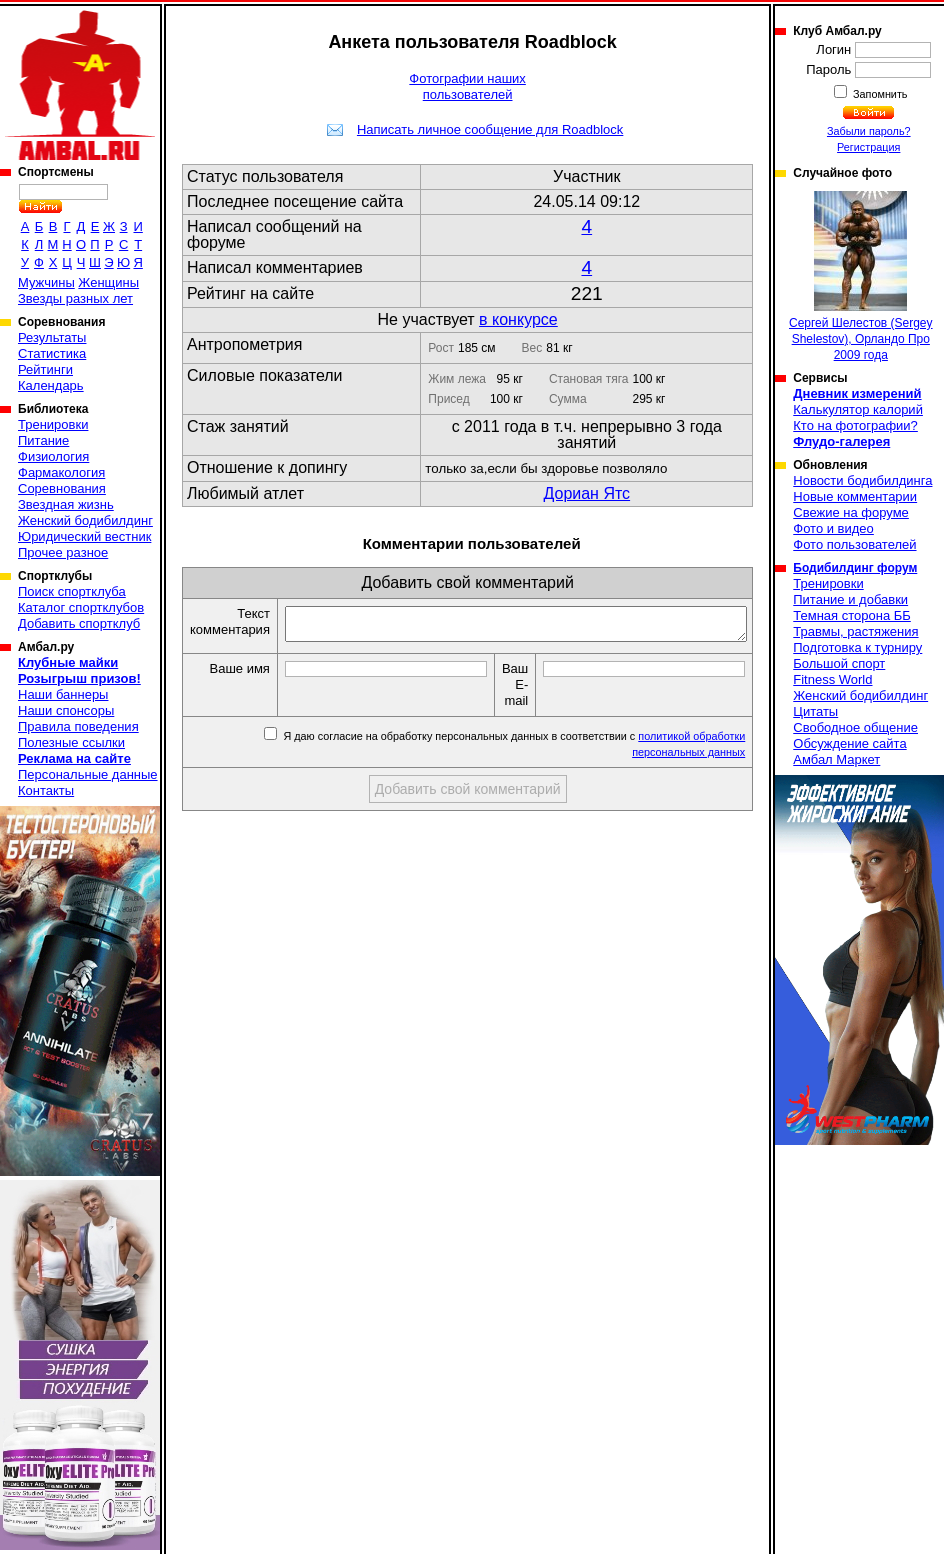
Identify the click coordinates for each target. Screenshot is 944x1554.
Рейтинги (45, 369)
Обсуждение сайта (849, 743)
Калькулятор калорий (858, 409)
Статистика (52, 353)
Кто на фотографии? (855, 425)
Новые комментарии (855, 496)
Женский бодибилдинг (85, 520)
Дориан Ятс (586, 493)
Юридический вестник (84, 536)
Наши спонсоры (66, 710)
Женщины (108, 282)
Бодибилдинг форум (855, 568)
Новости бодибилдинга (862, 480)
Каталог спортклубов (81, 607)
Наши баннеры (63, 694)
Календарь (51, 385)
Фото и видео (833, 528)
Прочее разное (63, 552)
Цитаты (815, 711)
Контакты (46, 790)
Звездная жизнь (66, 504)
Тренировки (53, 424)
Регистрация (868, 147)
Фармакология (61, 472)
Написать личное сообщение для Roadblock (490, 129)
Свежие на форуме (851, 512)
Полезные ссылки (71, 742)
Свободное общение (855, 727)
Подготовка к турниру (857, 647)
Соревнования (62, 488)
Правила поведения (78, 726)
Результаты (52, 337)
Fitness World (832, 679)
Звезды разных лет (75, 298)
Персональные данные (88, 774)
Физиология (53, 456)
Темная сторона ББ (852, 615)
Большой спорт (839, 663)
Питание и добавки (850, 599)
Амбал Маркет (836, 759)
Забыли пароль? (869, 131)
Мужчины (46, 282)
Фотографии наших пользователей (467, 86)
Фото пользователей (854, 544)
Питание (43, 440)
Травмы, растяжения (855, 631)
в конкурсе (518, 319)
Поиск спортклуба (72, 591)
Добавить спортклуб (79, 623)
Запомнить (879, 94)
